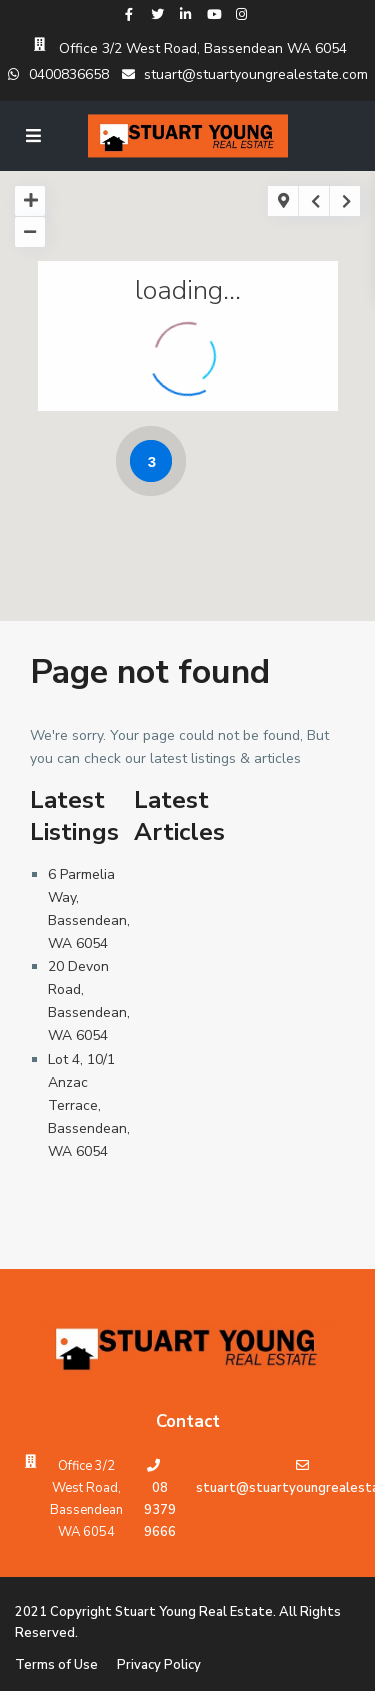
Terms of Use (56, 1665)
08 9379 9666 (160, 1510)
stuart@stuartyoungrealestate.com (245, 74)
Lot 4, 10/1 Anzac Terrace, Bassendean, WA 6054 (89, 1105)
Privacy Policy (159, 1665)
